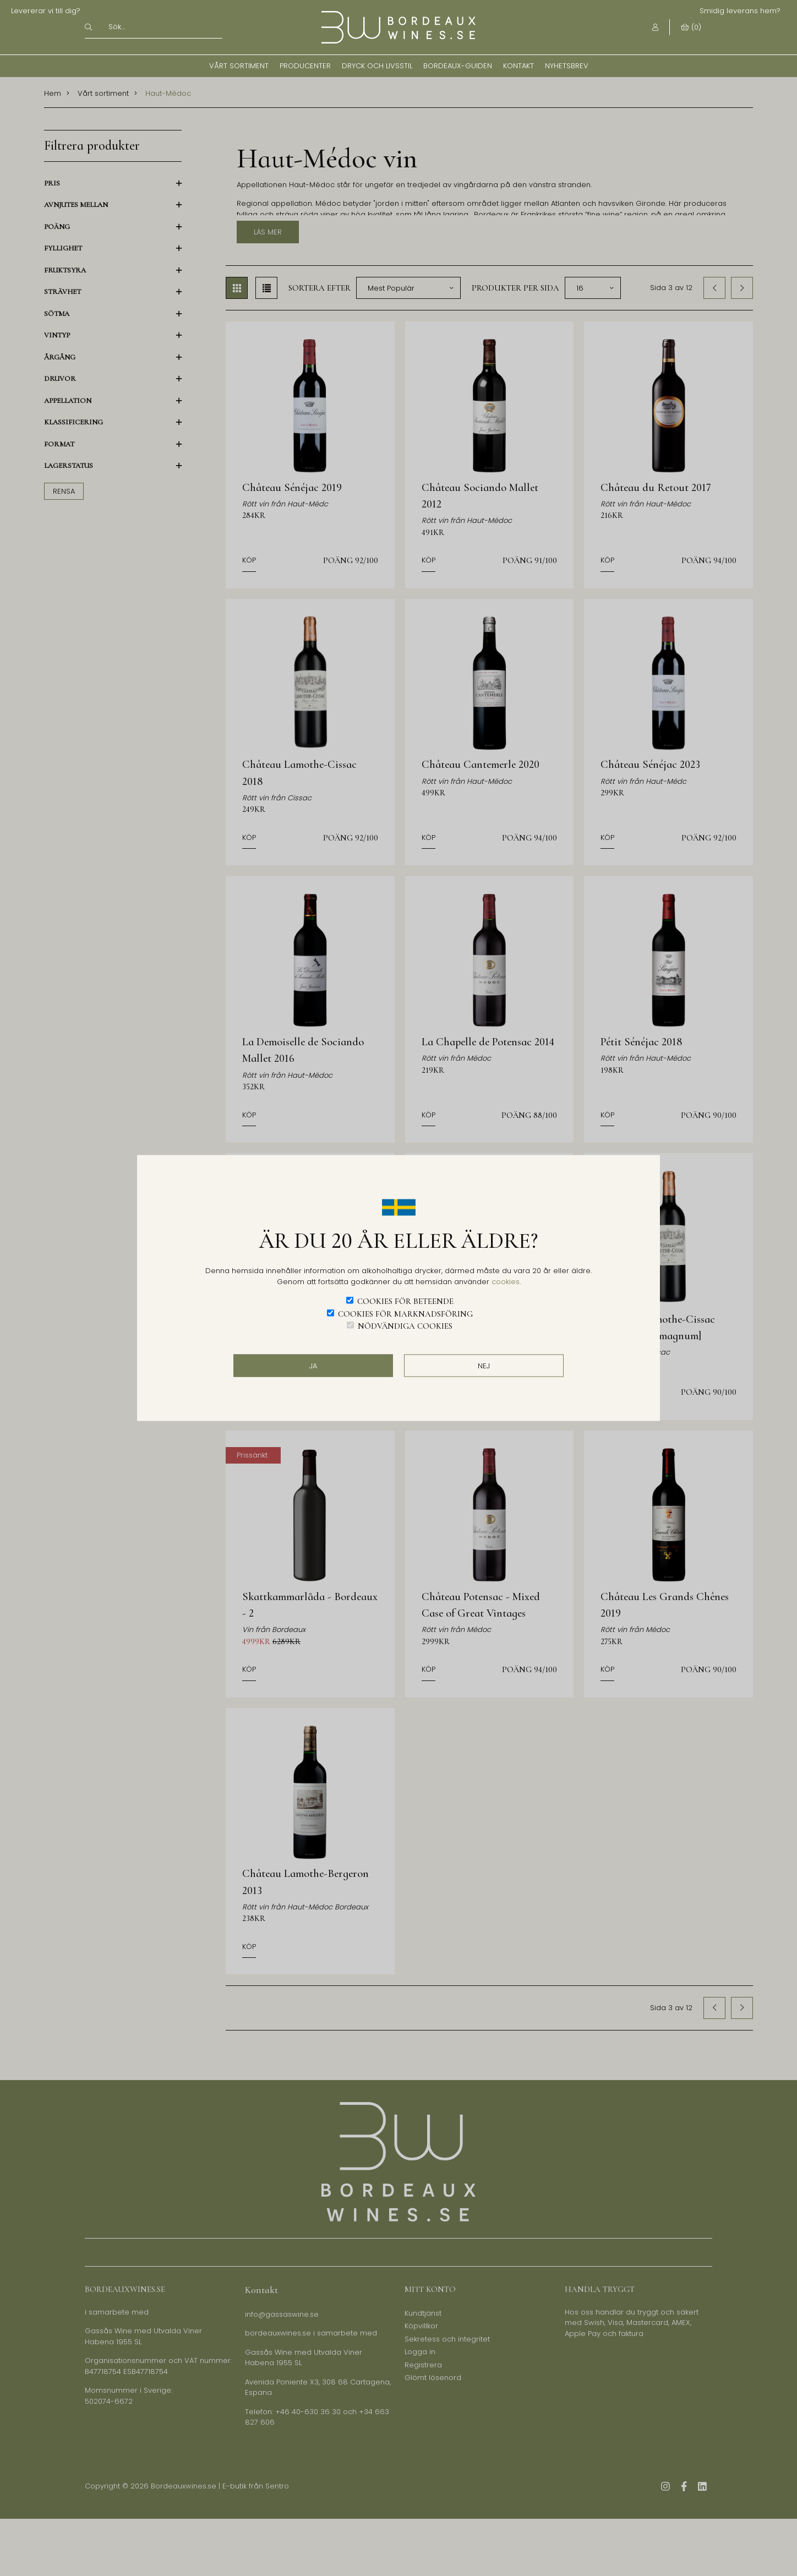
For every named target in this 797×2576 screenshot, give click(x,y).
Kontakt (518, 66)
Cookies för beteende (405, 1301)
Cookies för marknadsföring (405, 1313)
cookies (506, 1281)
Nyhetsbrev (566, 66)
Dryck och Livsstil (377, 66)
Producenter (305, 66)
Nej (484, 1365)
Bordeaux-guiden (457, 66)
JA (313, 1365)
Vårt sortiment (239, 66)
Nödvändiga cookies (405, 1326)
